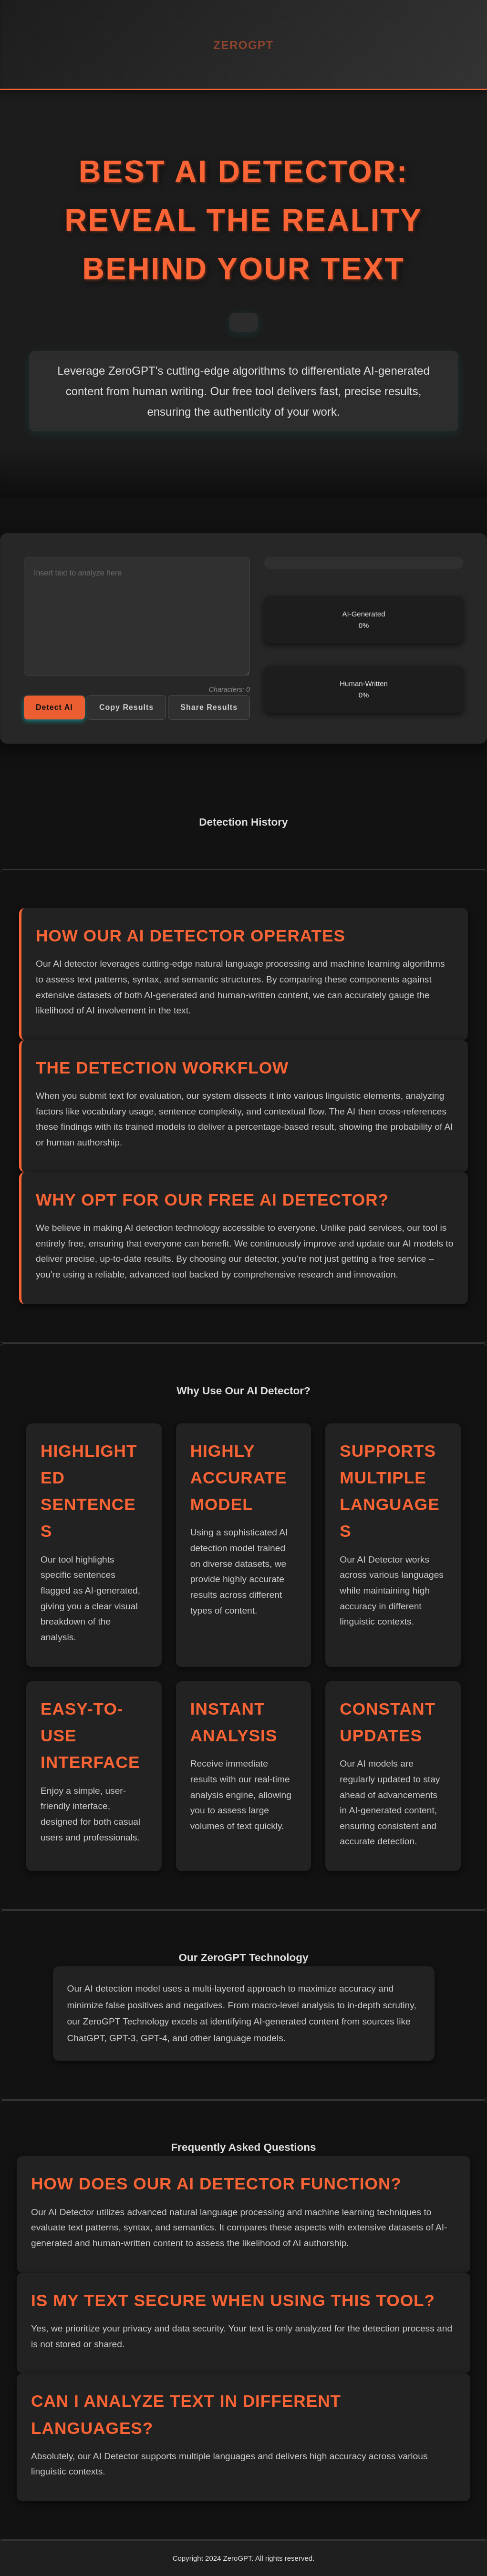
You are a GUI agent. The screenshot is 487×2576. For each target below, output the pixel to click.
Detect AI (54, 711)
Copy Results (126, 711)
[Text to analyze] (137, 620)
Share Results (209, 711)
